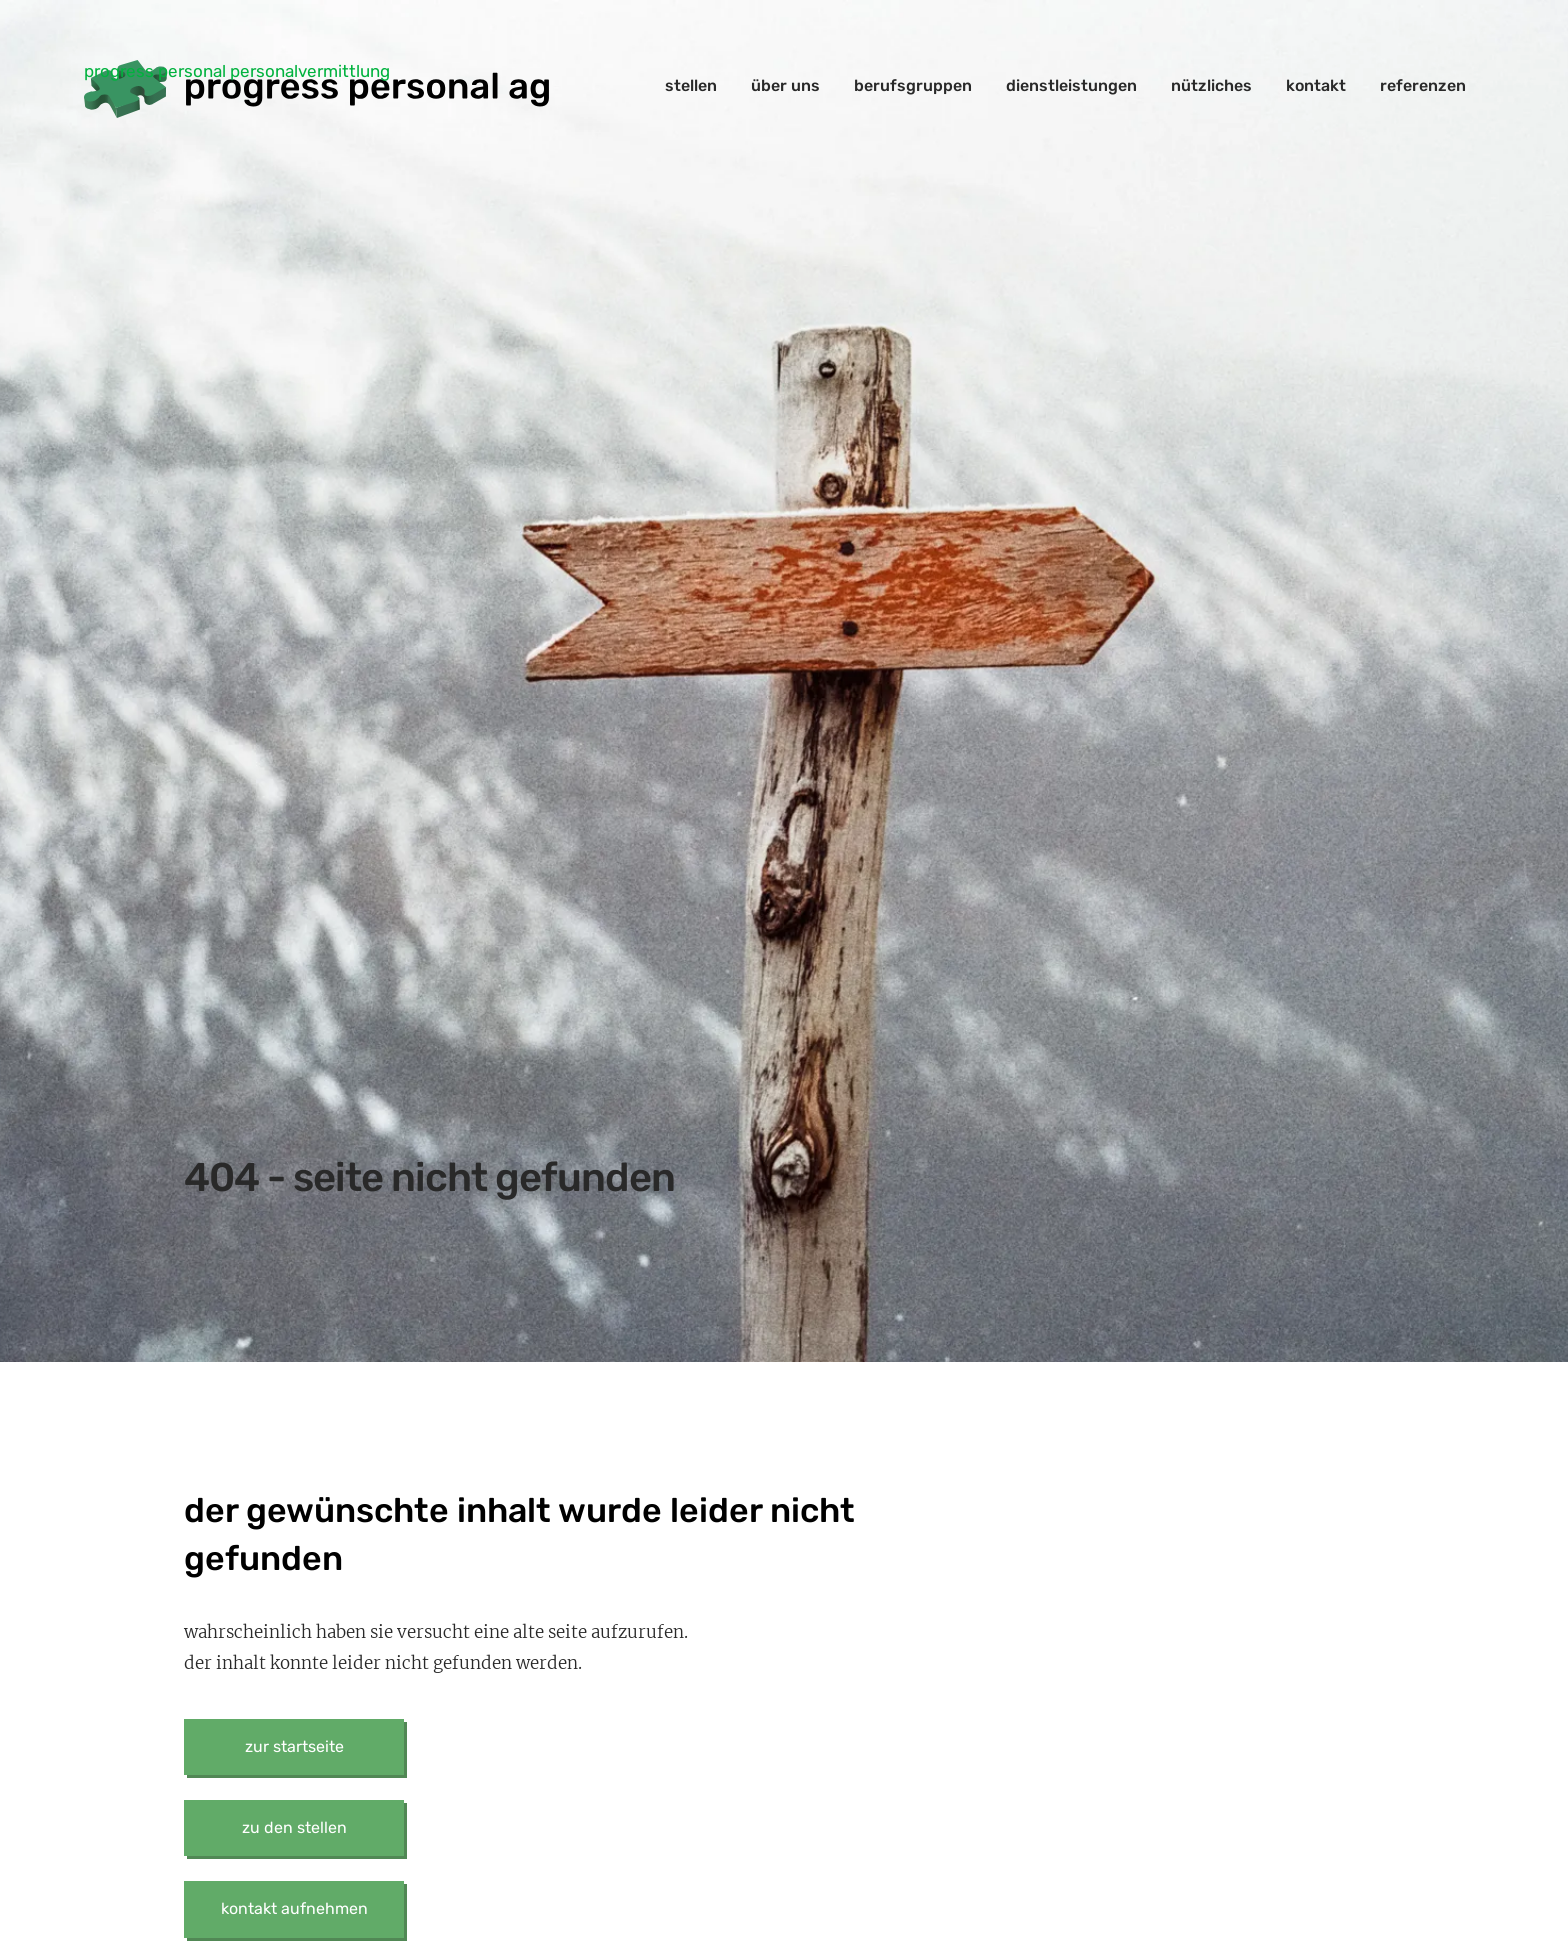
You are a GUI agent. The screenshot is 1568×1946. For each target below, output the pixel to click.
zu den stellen (294, 1827)
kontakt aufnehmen (294, 1908)
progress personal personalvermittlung (237, 71)
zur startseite (294, 1746)
